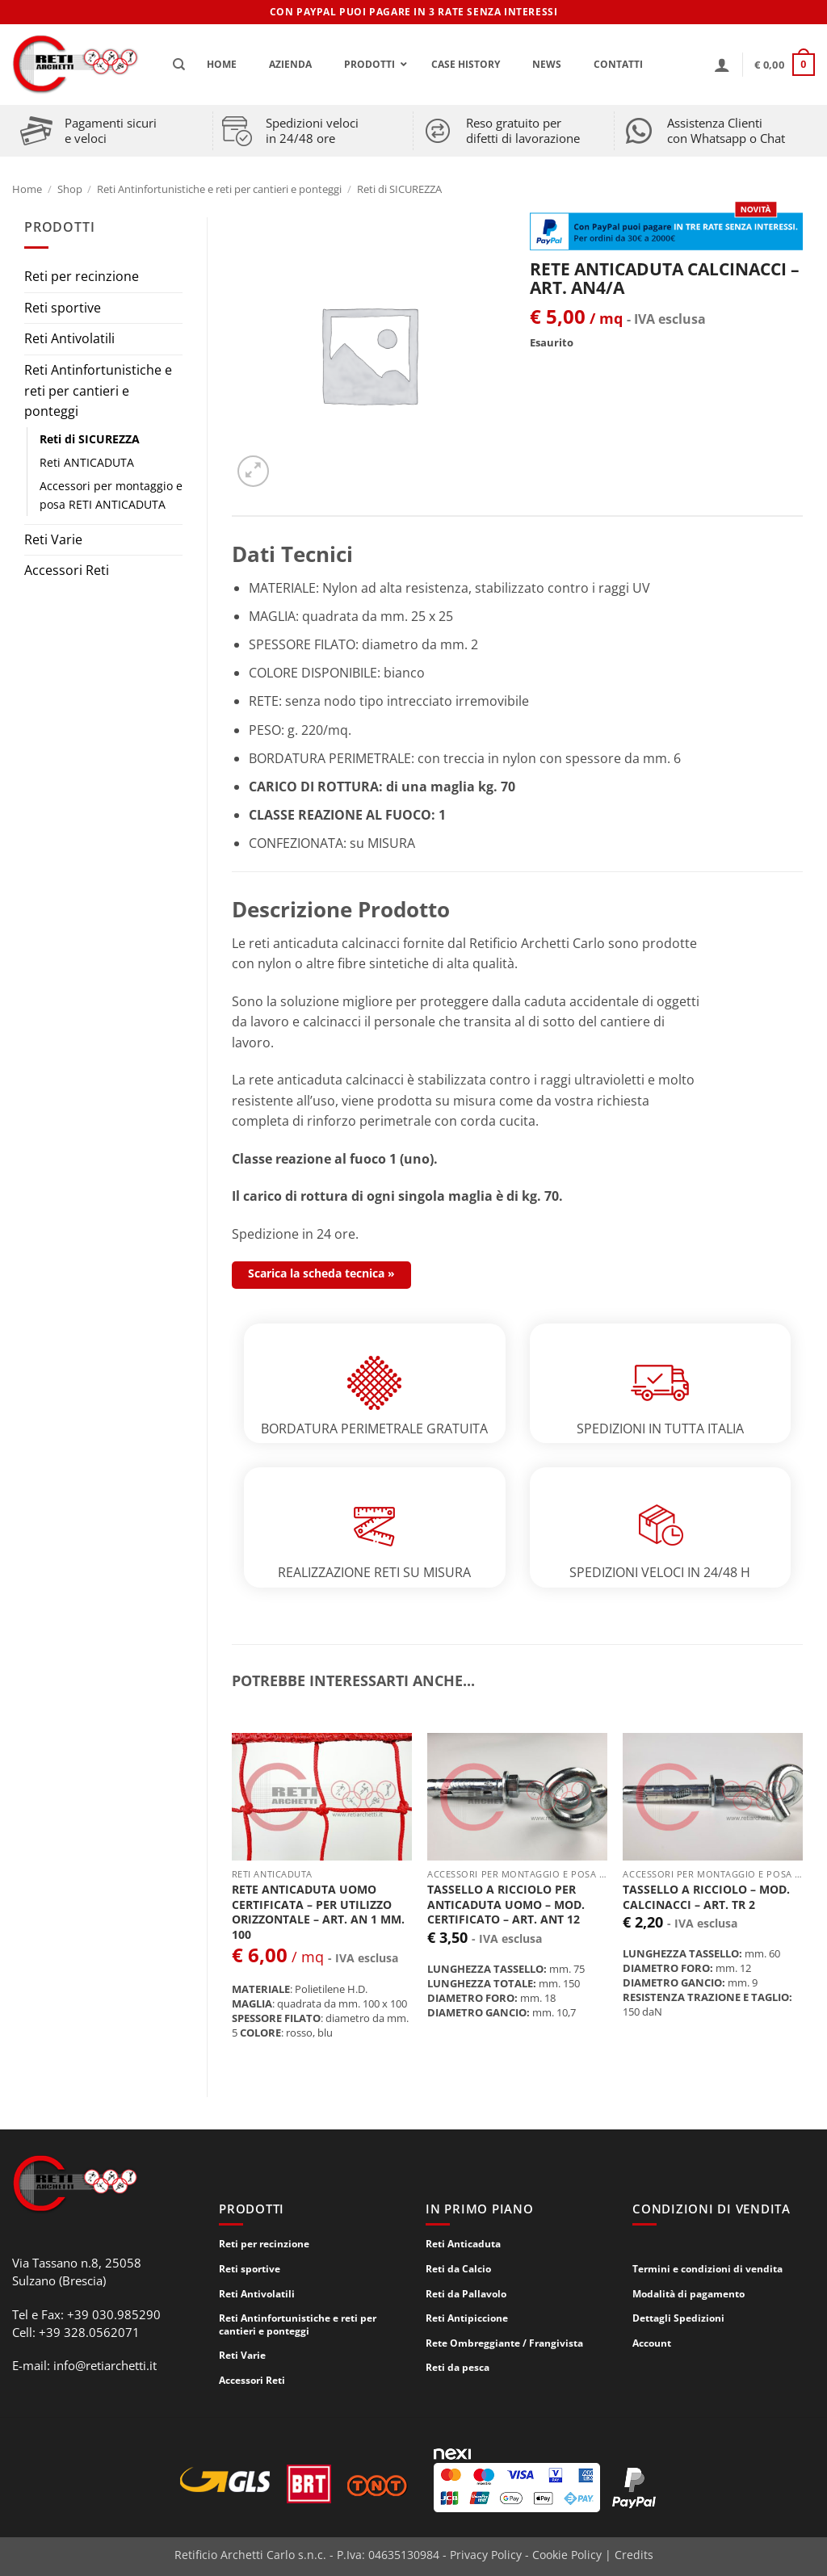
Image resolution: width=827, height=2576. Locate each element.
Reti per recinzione (81, 276)
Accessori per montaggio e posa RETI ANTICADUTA (111, 495)
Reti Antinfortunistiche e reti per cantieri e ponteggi (219, 189)
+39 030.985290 (114, 2314)
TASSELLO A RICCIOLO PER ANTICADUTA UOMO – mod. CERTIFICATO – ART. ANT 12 (506, 1904)
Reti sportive (62, 308)
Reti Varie (53, 539)
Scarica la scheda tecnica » (321, 1273)
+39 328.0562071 (89, 2332)
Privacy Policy (486, 2554)
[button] (722, 64)
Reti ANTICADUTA (87, 462)
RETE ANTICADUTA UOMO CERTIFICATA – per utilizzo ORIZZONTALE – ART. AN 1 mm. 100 (318, 1912)
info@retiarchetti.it (105, 2365)
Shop (69, 189)
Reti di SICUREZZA (399, 189)
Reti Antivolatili (69, 338)
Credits (634, 2554)
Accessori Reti (66, 570)
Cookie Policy (567, 2554)
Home (27, 189)
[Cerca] (179, 64)
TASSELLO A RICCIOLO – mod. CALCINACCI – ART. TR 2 (706, 1897)
